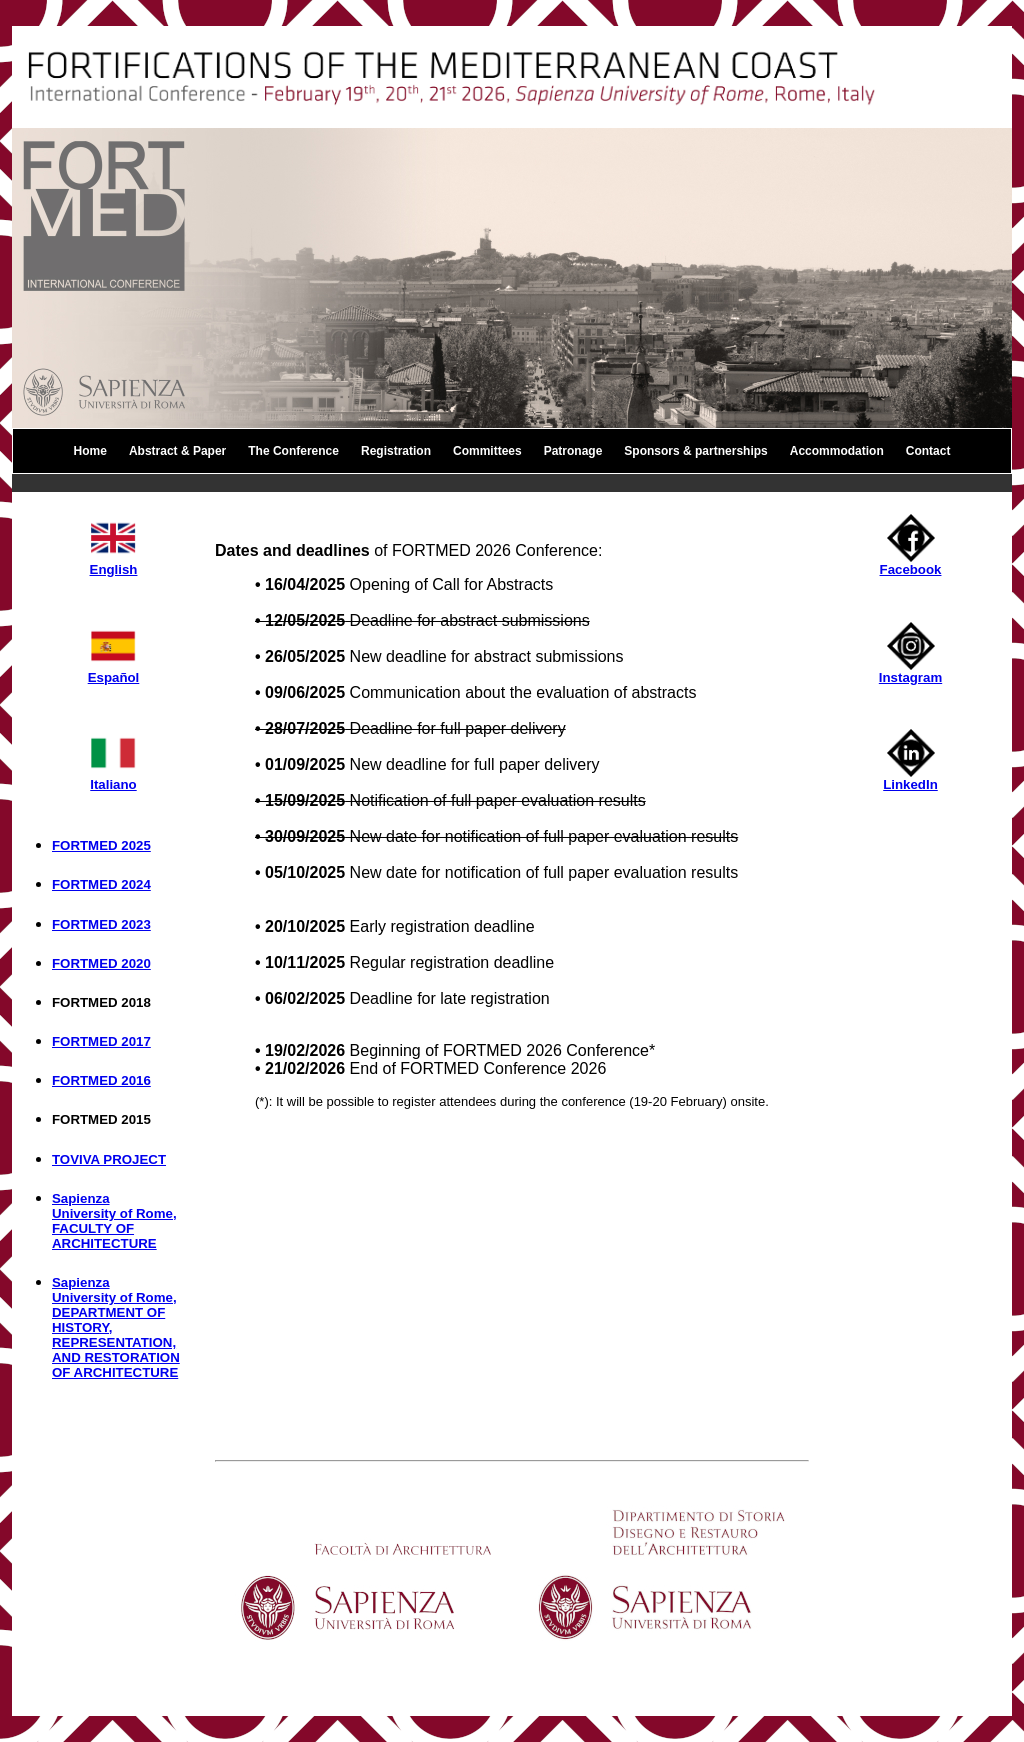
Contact (928, 451)
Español (114, 671)
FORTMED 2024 (101, 884)
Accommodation (837, 451)
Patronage (573, 451)
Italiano (113, 778)
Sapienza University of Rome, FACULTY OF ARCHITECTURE (114, 1221)
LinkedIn (910, 778)
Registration (396, 451)
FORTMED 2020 (101, 963)
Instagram (910, 671)
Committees (487, 451)
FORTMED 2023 (101, 924)
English (113, 563)
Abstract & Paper (177, 451)
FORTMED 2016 (101, 1080)
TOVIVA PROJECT (109, 1159)
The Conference (293, 451)
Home (90, 451)
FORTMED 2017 (101, 1041)
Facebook (911, 563)
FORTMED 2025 (101, 845)
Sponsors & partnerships (695, 451)
